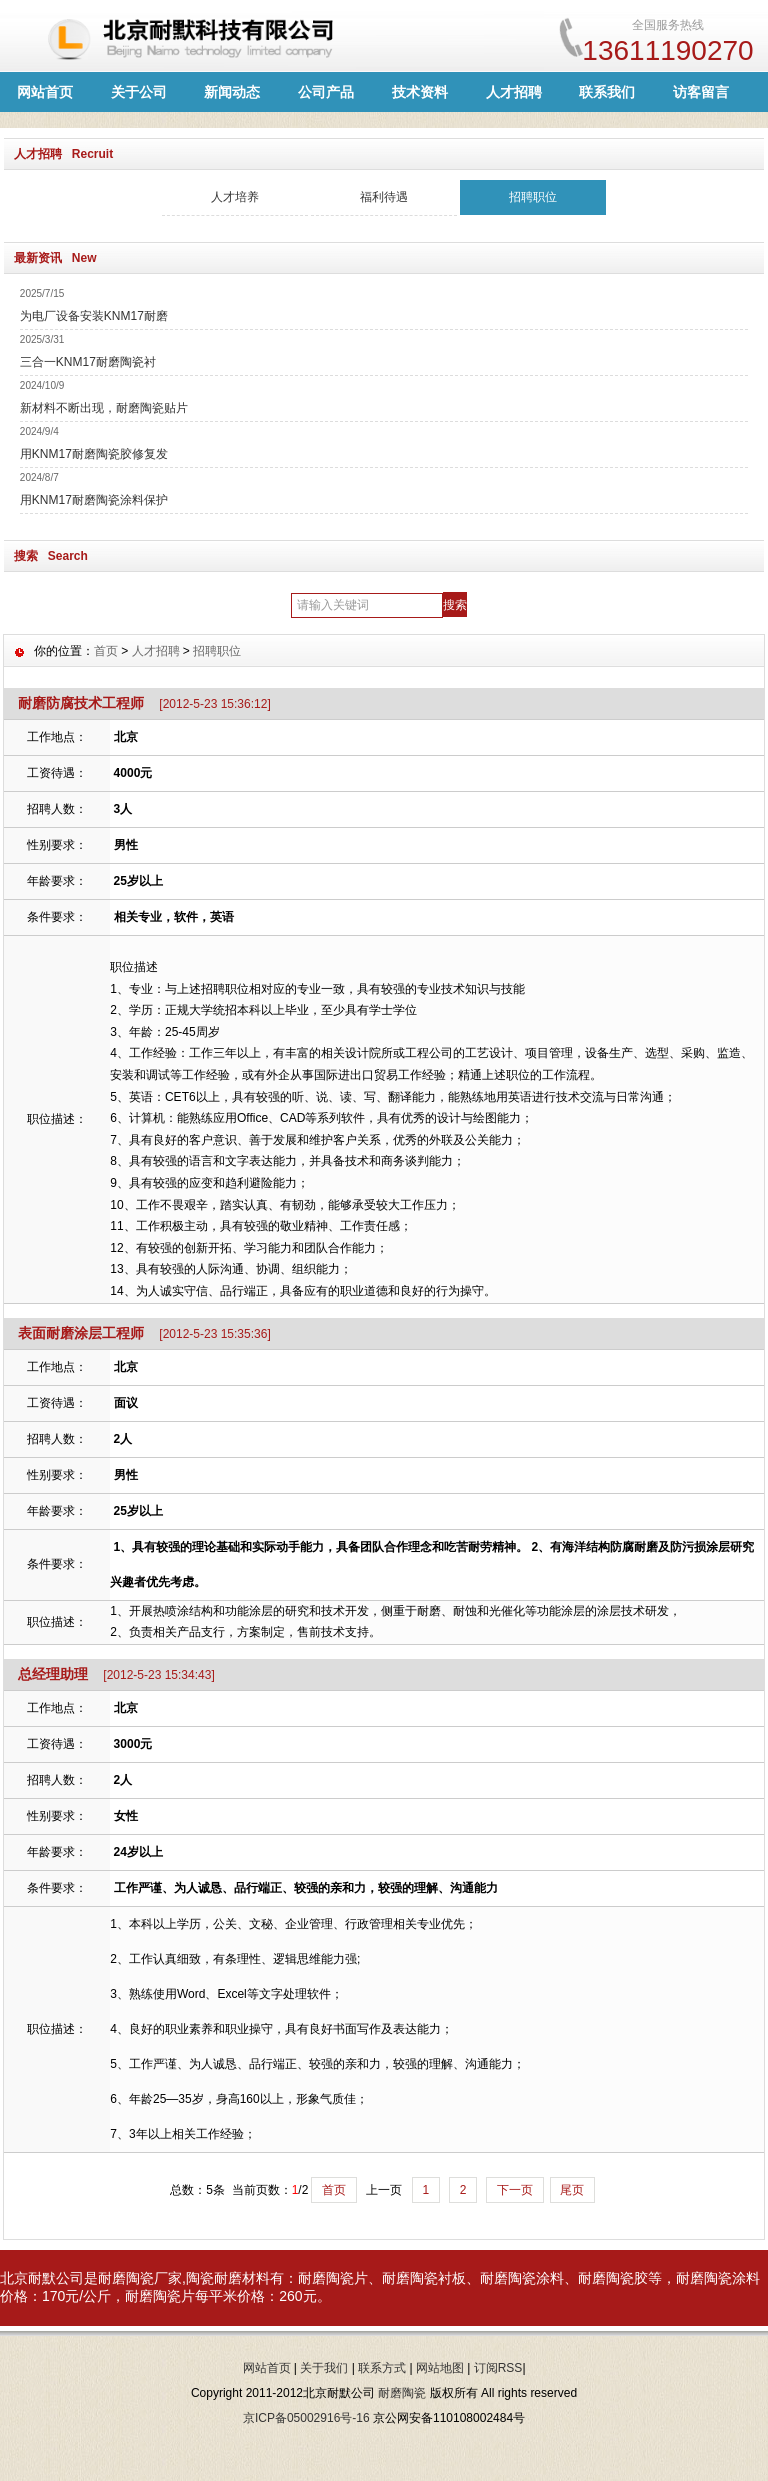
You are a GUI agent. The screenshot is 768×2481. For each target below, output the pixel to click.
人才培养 (235, 197)
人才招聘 (514, 92)
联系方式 (382, 2368)
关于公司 (139, 92)
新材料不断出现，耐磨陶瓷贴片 (104, 408)
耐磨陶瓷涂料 (522, 2278)
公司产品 (326, 92)
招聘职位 (533, 197)
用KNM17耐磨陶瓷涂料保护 (94, 500)
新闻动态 (232, 92)
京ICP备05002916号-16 (306, 2418)
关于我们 (324, 2368)
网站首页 (45, 92)
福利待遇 (384, 197)
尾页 (572, 2190)
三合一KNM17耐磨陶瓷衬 (88, 362)
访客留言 (701, 92)
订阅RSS (498, 2368)
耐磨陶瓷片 (333, 2278)
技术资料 (420, 92)
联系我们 (607, 92)
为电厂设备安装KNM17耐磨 (94, 316)
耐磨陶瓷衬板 (424, 2278)
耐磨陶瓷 (126, 2278)
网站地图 (440, 2368)
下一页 (515, 2190)
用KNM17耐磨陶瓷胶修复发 (94, 454)
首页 (106, 651)
